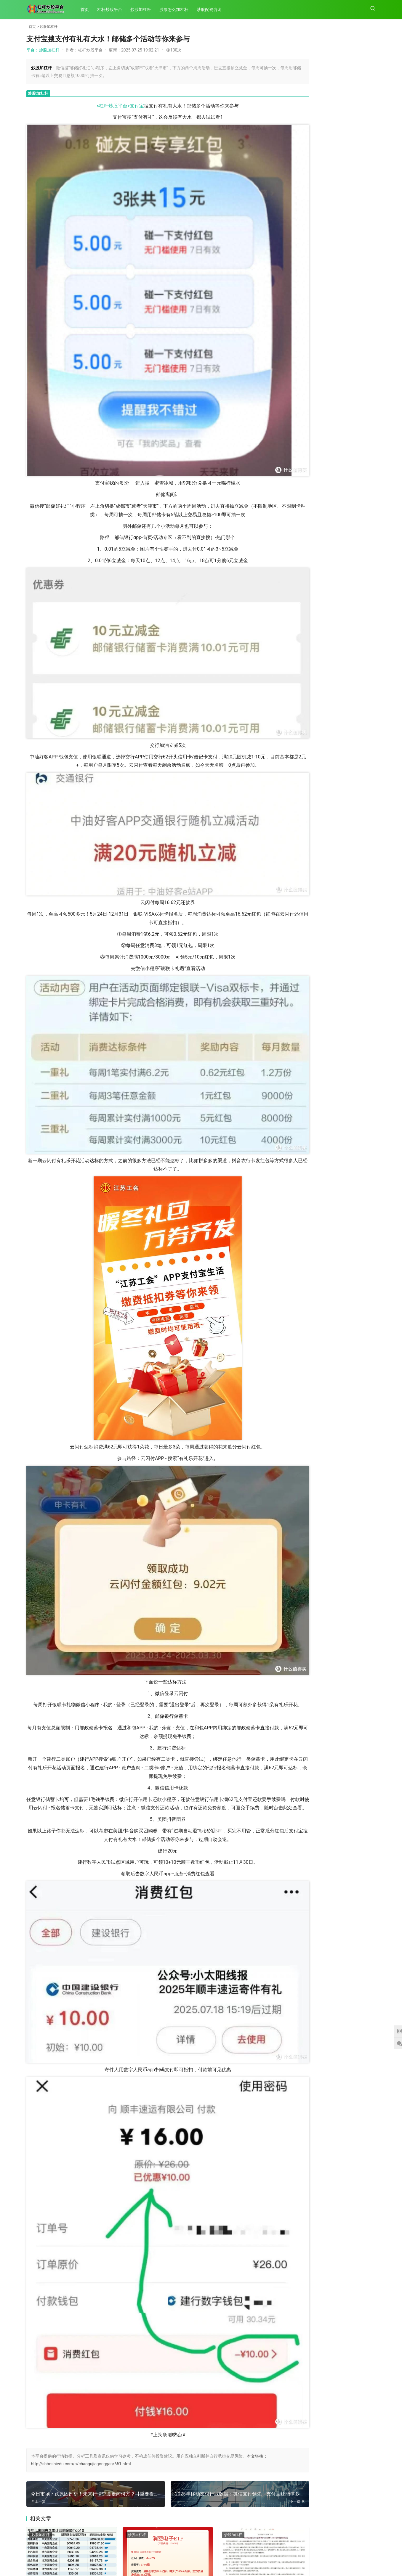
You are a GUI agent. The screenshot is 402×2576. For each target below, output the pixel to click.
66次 (370, 400)
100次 (369, 425)
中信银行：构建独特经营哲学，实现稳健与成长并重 (308, 740)
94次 (370, 452)
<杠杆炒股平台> (96, 106)
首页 (87, 9)
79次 (370, 225)
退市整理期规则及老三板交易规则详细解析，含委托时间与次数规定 (234, 2508)
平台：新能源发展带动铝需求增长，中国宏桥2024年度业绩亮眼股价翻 (347, 183)
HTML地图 (234, 2561)
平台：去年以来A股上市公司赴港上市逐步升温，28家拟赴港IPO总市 (347, 245)
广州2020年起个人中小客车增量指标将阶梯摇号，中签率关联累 (234, 2416)
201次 (122, 2434)
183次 (369, 164)
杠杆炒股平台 (112, 9)
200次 (207, 2434)
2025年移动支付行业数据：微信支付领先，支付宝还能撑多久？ (308, 544)
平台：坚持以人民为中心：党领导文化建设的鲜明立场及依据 (347, 121)
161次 (369, 329)
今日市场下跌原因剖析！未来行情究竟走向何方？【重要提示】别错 (308, 626)
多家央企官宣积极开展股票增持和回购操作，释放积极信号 (149, 2416)
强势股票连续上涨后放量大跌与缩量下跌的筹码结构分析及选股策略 (64, 2508)
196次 (122, 2527)
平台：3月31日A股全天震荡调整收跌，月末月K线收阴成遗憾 (347, 471)
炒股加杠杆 (143, 9)
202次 (38, 2434)
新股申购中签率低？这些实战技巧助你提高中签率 (354, 739)
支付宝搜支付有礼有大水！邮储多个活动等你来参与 (354, 579)
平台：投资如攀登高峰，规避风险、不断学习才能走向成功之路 (347, 445)
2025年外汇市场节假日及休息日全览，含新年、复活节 (308, 698)
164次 (369, 102)
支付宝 (120, 106)
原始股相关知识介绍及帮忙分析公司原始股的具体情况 (149, 2508)
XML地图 (215, 2561)
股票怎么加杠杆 (176, 9)
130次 (174, 50)
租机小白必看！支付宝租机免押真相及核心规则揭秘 (354, 624)
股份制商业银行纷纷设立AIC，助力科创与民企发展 (354, 667)
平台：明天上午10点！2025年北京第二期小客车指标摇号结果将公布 (347, 318)
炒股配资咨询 (211, 9)
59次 (370, 494)
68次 (370, 71)
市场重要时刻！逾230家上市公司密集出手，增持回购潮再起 (65, 2416)
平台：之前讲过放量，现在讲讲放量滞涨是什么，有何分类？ (347, 90)
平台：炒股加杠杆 (43, 50)
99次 (370, 298)
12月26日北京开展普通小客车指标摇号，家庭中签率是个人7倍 (354, 787)
